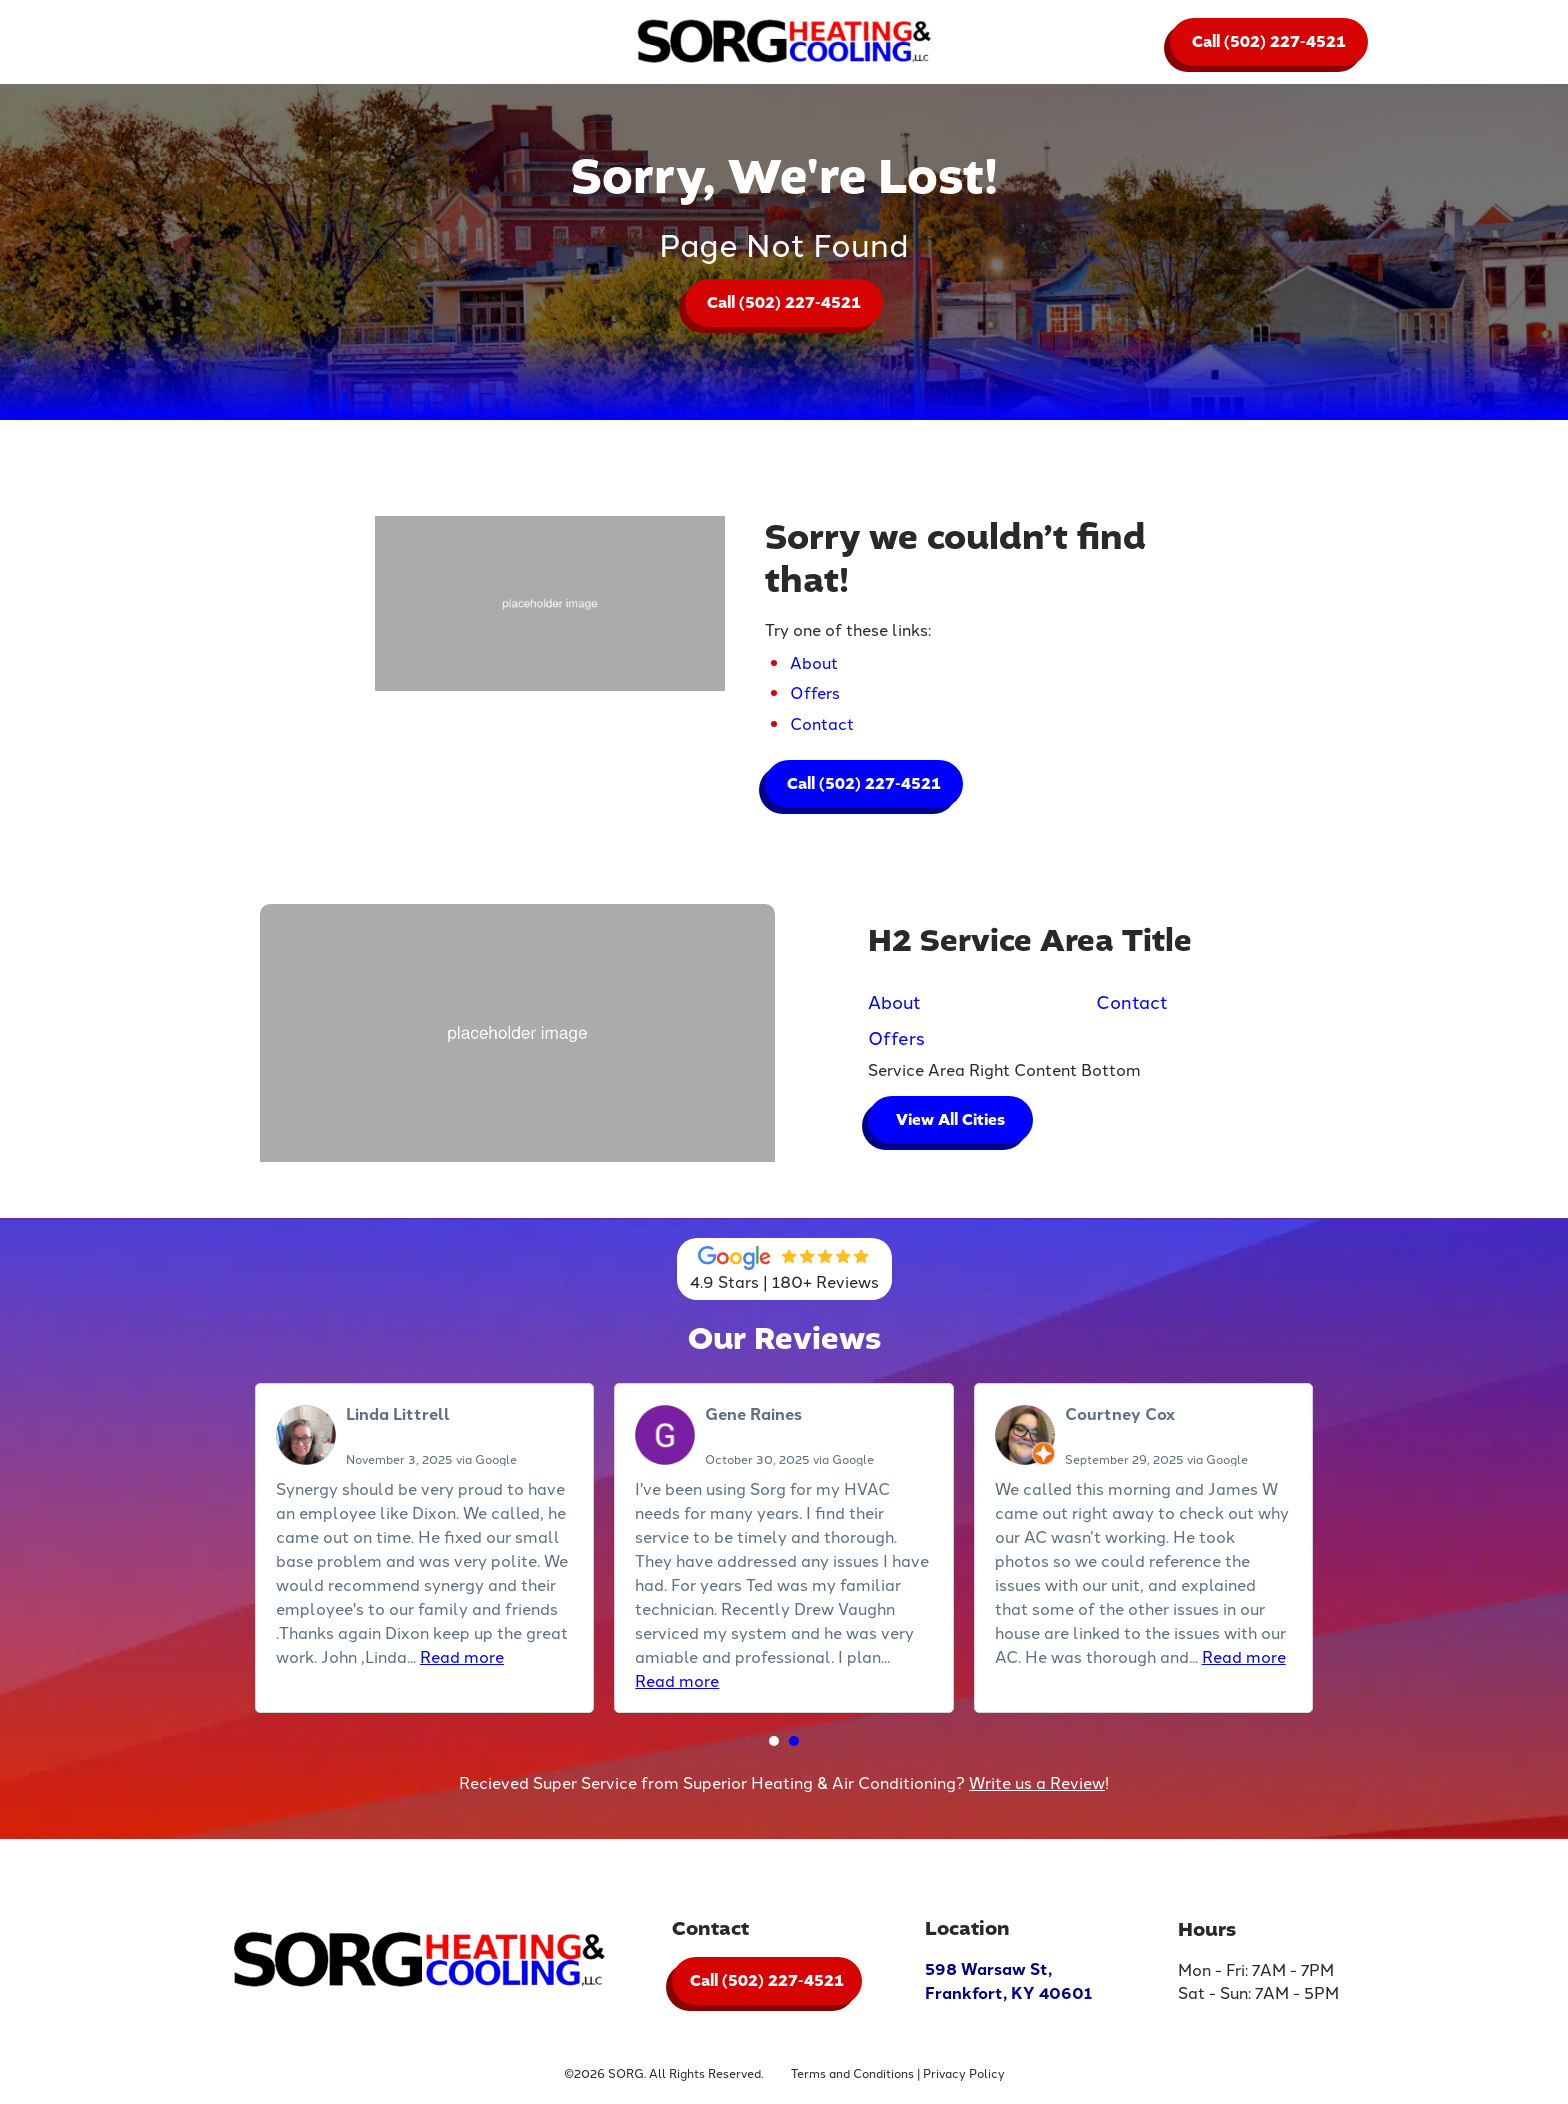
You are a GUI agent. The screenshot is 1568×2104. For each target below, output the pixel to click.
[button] (774, 1744)
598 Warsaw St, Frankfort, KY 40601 (1008, 1987)
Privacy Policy (964, 2078)
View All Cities (951, 1122)
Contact (822, 725)
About (814, 664)
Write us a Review (1037, 1784)
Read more (462, 1659)
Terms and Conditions (852, 2078)
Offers (815, 695)
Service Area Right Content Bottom (1005, 1071)
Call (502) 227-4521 (1269, 42)
